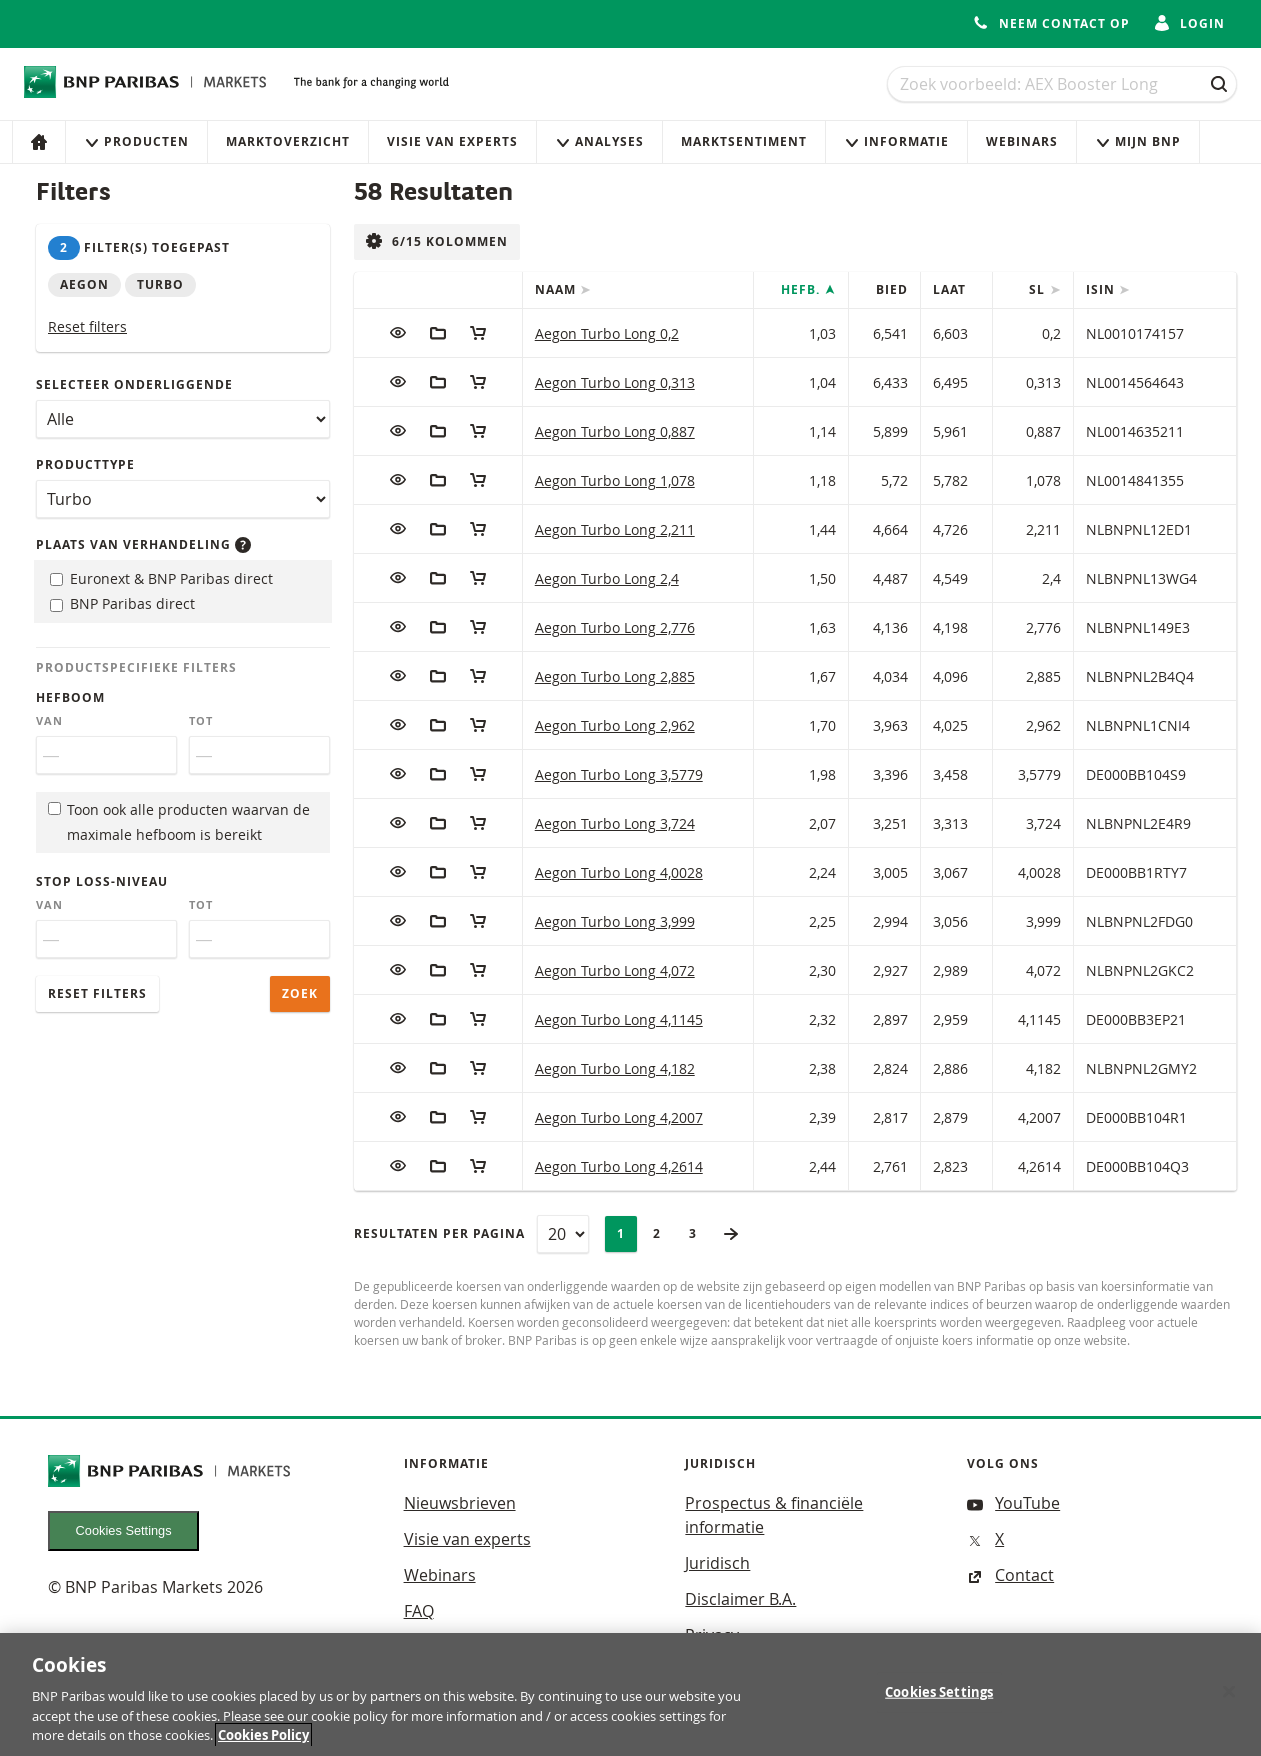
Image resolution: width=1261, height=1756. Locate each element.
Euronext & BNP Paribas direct (161, 578)
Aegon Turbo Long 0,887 (615, 431)
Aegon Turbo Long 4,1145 (619, 1019)
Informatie (896, 141)
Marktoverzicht (288, 141)
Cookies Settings (124, 1530)
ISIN (1102, 289)
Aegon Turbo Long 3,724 (615, 823)
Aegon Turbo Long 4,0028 (619, 872)
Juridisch (717, 1563)
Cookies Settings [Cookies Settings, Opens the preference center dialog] (939, 1696)
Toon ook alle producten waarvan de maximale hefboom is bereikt (179, 822)
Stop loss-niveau (102, 881)
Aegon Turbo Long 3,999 (615, 921)
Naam (557, 289)
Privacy (712, 1635)
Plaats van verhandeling (143, 544)
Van (49, 721)
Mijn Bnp (1138, 141)
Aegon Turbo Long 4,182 (615, 1068)
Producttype (85, 464)
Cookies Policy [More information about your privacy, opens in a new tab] (263, 1740)
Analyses (599, 141)
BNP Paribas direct (122, 603)
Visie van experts (452, 141)
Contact (1010, 1575)
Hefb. (802, 289)
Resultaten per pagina (439, 1233)
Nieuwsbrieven (460, 1503)
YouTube (1013, 1503)
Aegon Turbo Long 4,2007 (619, 1117)
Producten (136, 141)
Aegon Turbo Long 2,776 (615, 627)
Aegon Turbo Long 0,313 (615, 382)
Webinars (1022, 141)
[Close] (1229, 1696)
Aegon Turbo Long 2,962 (615, 725)
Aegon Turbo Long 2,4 (607, 578)
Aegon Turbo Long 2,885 (615, 676)
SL (1039, 289)
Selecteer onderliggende (134, 384)
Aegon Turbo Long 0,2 (607, 333)
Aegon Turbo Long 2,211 (615, 529)
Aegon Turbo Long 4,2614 (619, 1166)
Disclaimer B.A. (740, 1599)
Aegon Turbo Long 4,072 (615, 970)
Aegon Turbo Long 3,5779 (619, 774)
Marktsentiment (744, 141)
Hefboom (70, 697)
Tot (201, 721)
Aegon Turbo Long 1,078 (615, 480)
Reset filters (87, 326)
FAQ (419, 1611)
